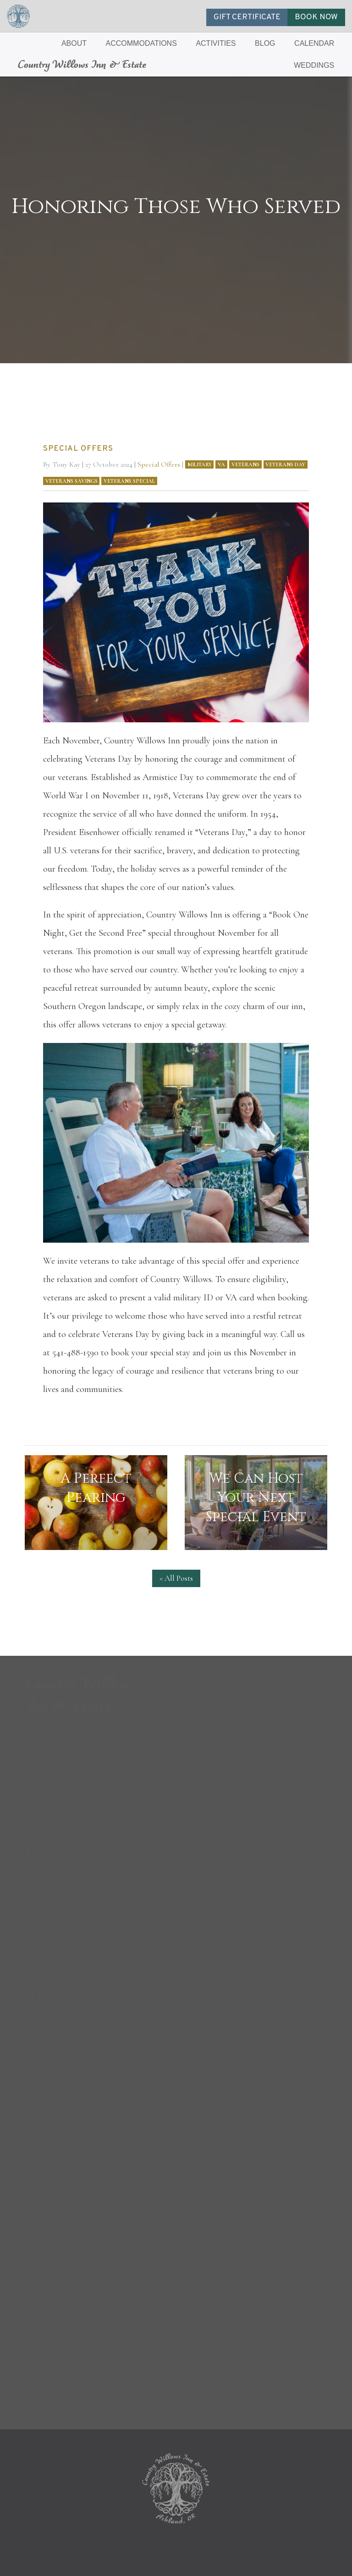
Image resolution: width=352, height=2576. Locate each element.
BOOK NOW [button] (316, 17)
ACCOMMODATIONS (141, 43)
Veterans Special (129, 481)
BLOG (265, 43)
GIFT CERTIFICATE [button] (247, 17)
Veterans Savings (71, 481)
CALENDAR (314, 43)
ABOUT (74, 43)
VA (221, 464)
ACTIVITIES (216, 43)
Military (199, 464)
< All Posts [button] (176, 1578)
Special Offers (159, 464)
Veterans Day (285, 464)
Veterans (245, 464)
